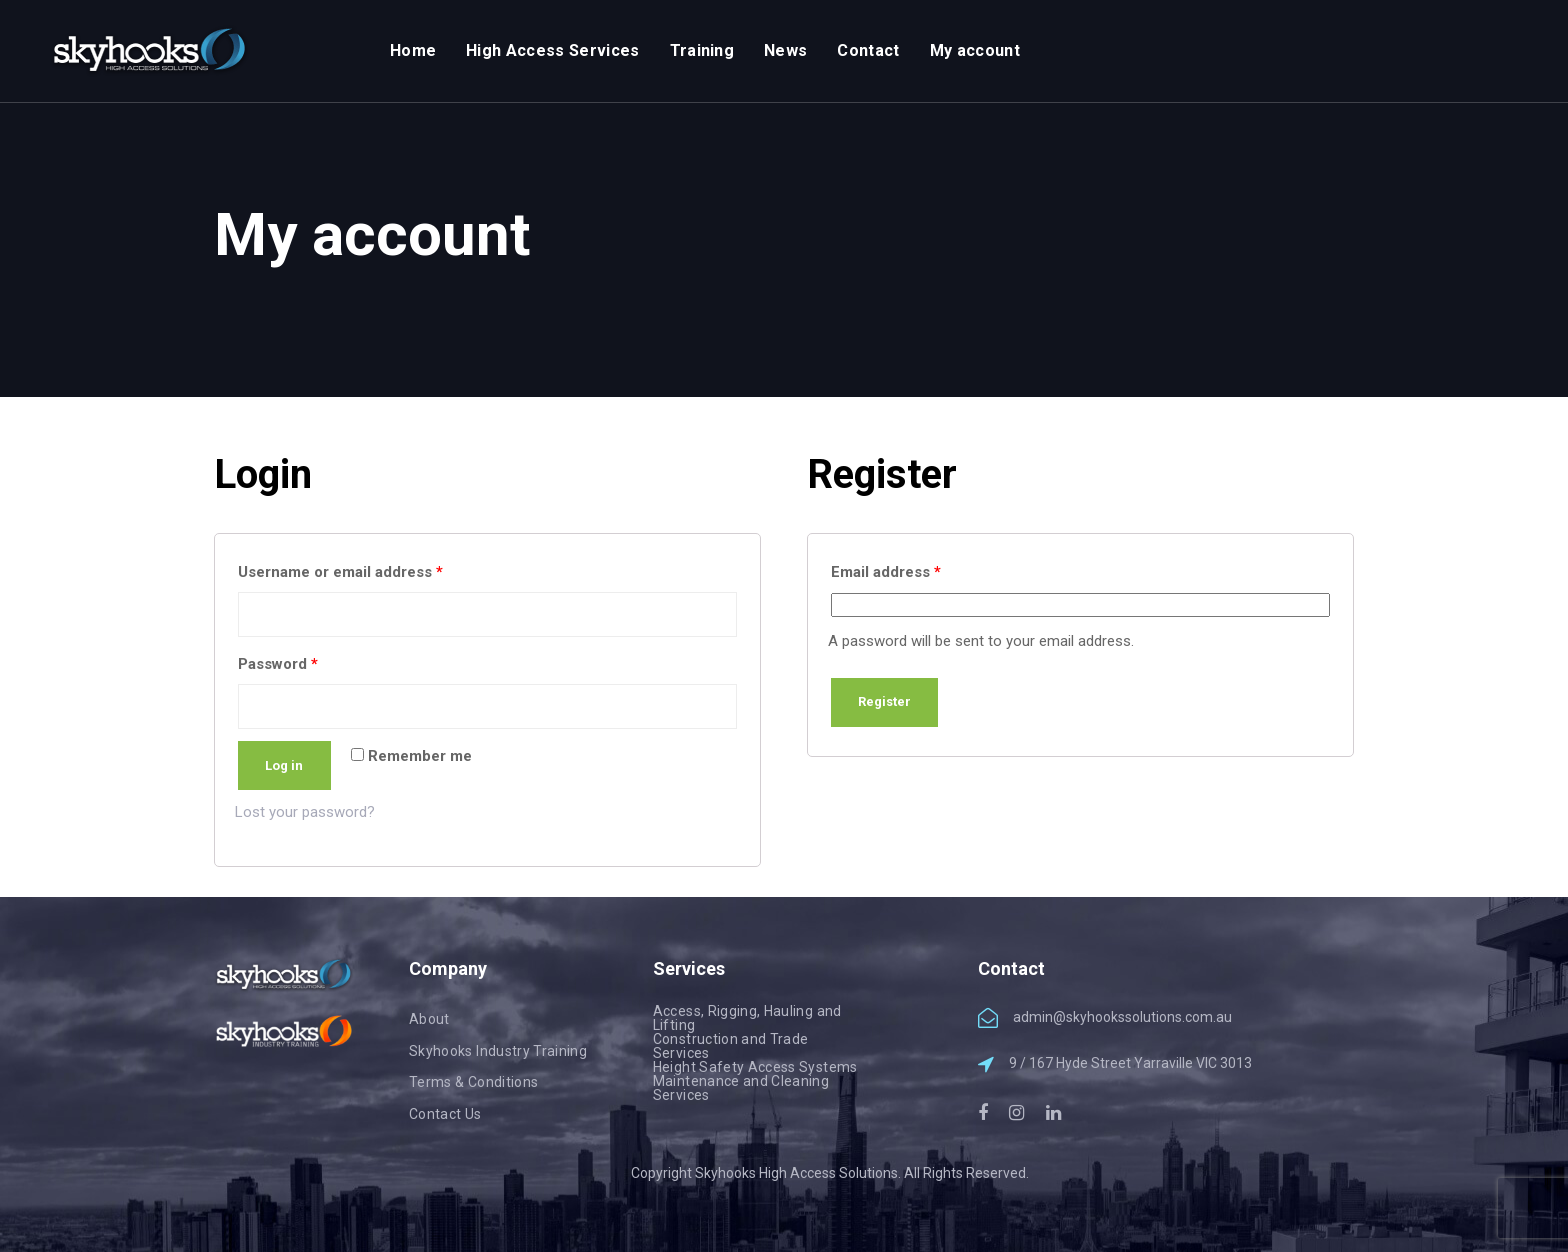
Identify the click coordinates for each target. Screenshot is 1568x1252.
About (429, 1019)
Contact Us (445, 1114)
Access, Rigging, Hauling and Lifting (747, 1018)
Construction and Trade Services (731, 1046)
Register (884, 701)
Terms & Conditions (473, 1082)
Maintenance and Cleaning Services (741, 1088)
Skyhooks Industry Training (498, 1051)
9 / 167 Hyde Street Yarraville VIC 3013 (1130, 1063)
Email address (886, 572)
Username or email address (340, 572)
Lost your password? (305, 812)
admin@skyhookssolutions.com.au (1122, 1017)
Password (278, 664)
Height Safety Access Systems (755, 1067)
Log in (284, 765)
